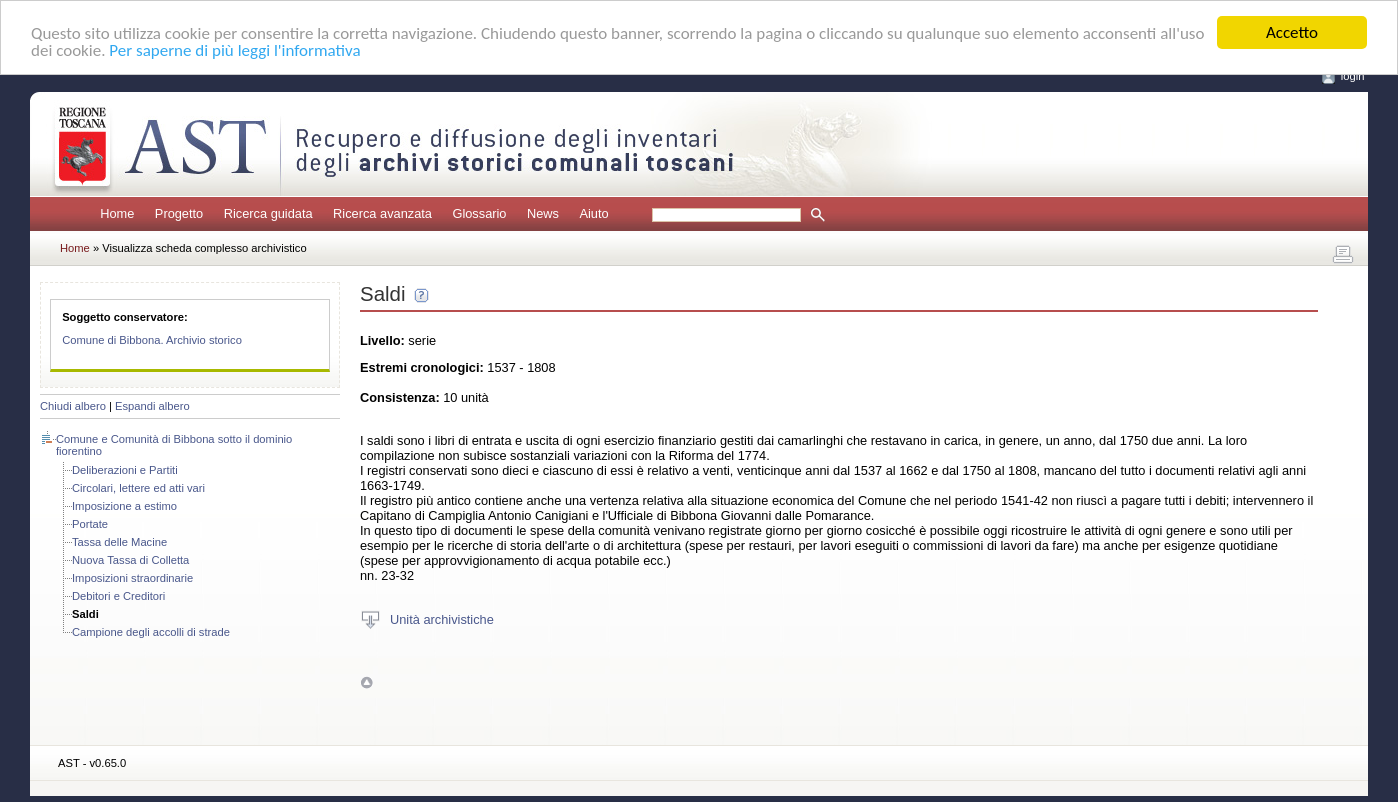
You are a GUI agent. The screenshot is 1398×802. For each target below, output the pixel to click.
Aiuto (593, 213)
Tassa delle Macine (119, 542)
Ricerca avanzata (382, 213)
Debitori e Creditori (118, 596)
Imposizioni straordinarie (132, 578)
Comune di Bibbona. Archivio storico (152, 340)
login (1353, 76)
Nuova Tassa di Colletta (130, 560)
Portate (90, 524)
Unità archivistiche (442, 618)
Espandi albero (152, 406)
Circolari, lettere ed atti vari (138, 488)
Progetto (179, 213)
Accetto (1292, 32)
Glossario (479, 213)
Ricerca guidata (268, 213)
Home (117, 213)
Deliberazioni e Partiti (125, 470)
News (543, 213)
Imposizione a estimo (124, 506)
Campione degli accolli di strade (151, 632)
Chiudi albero (73, 406)
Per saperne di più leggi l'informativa (234, 50)
